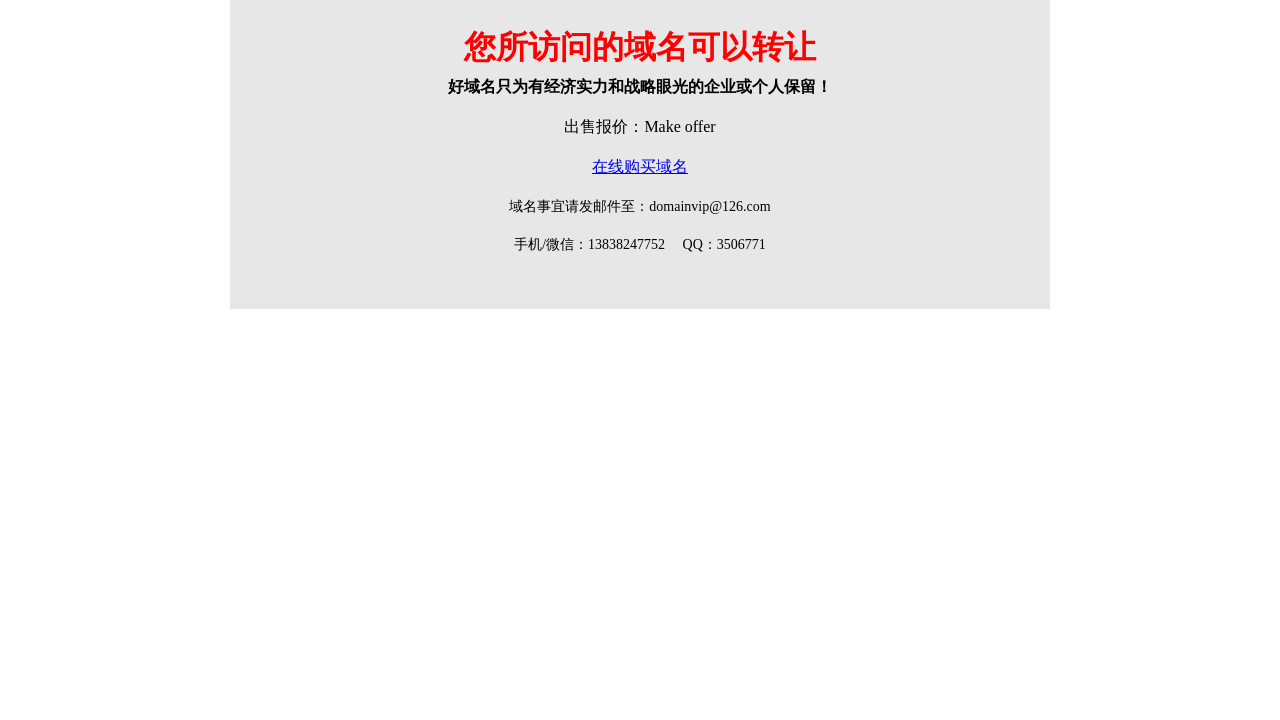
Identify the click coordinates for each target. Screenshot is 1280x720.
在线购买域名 (640, 166)
